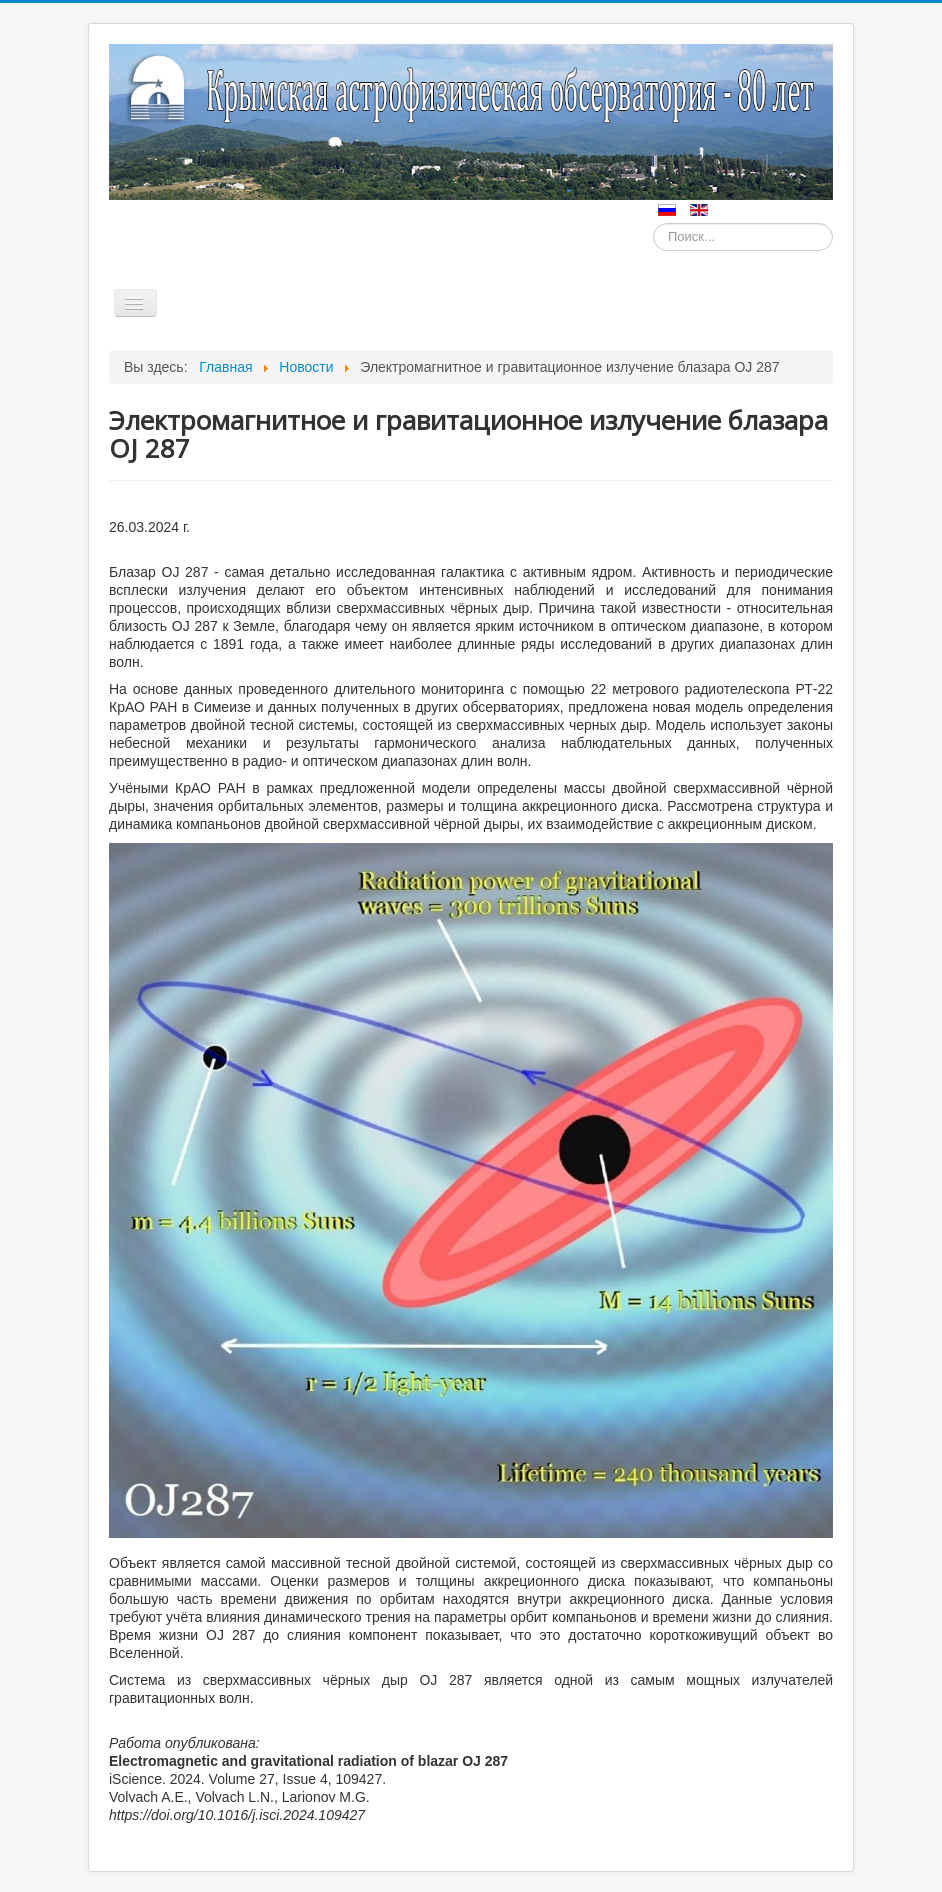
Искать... (653, 223)
